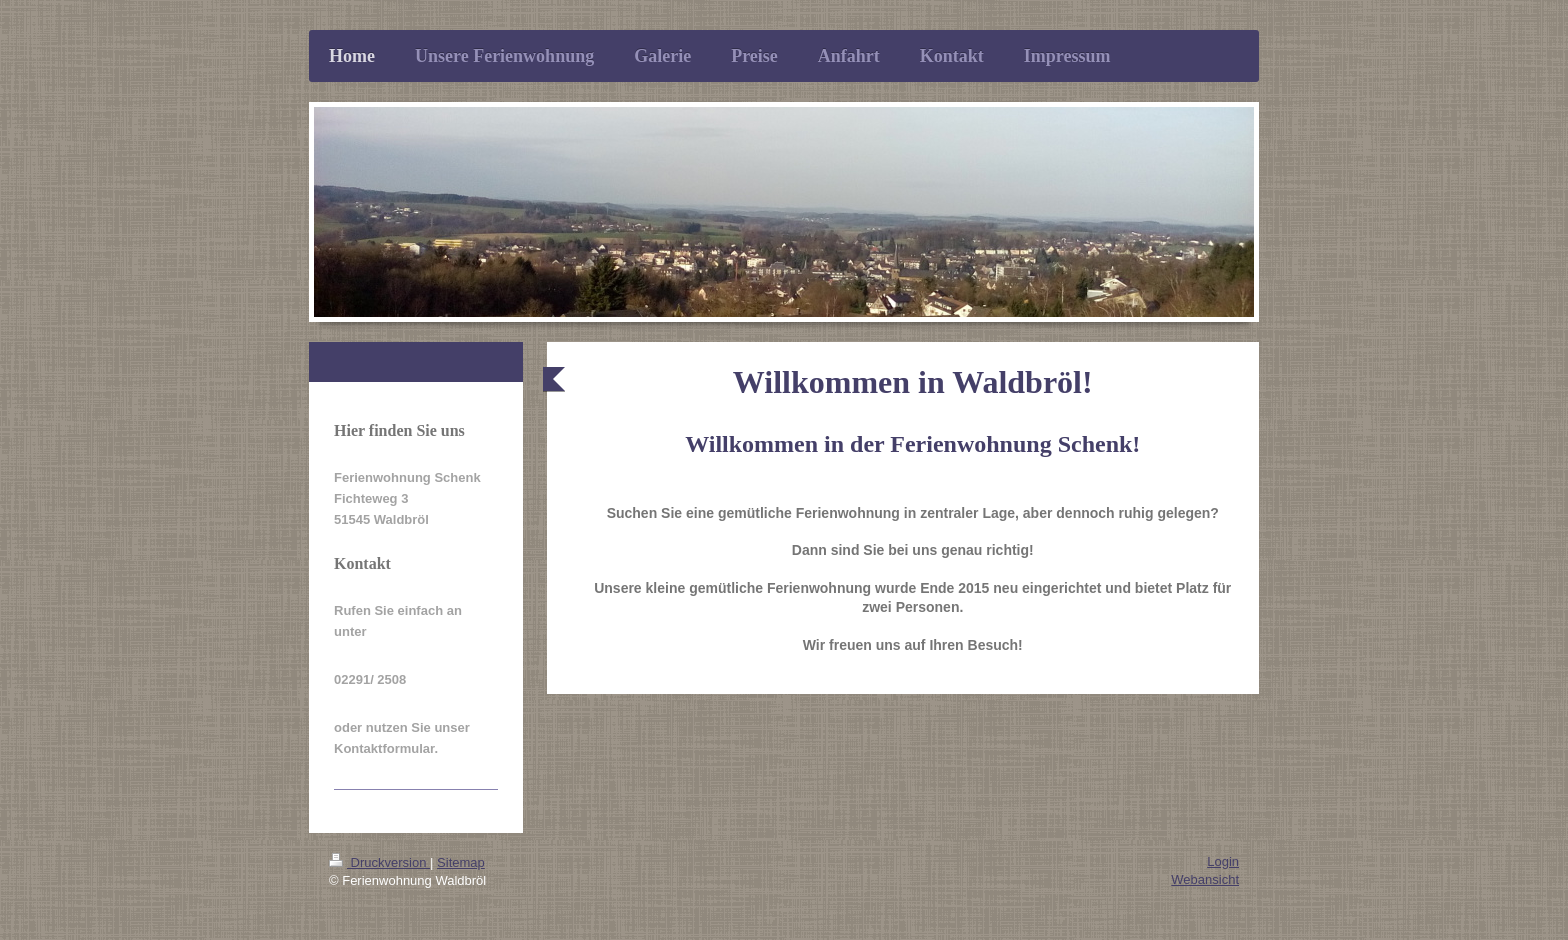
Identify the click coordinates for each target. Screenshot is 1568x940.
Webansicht (1205, 879)
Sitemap (461, 862)
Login (1223, 861)
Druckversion (379, 862)
